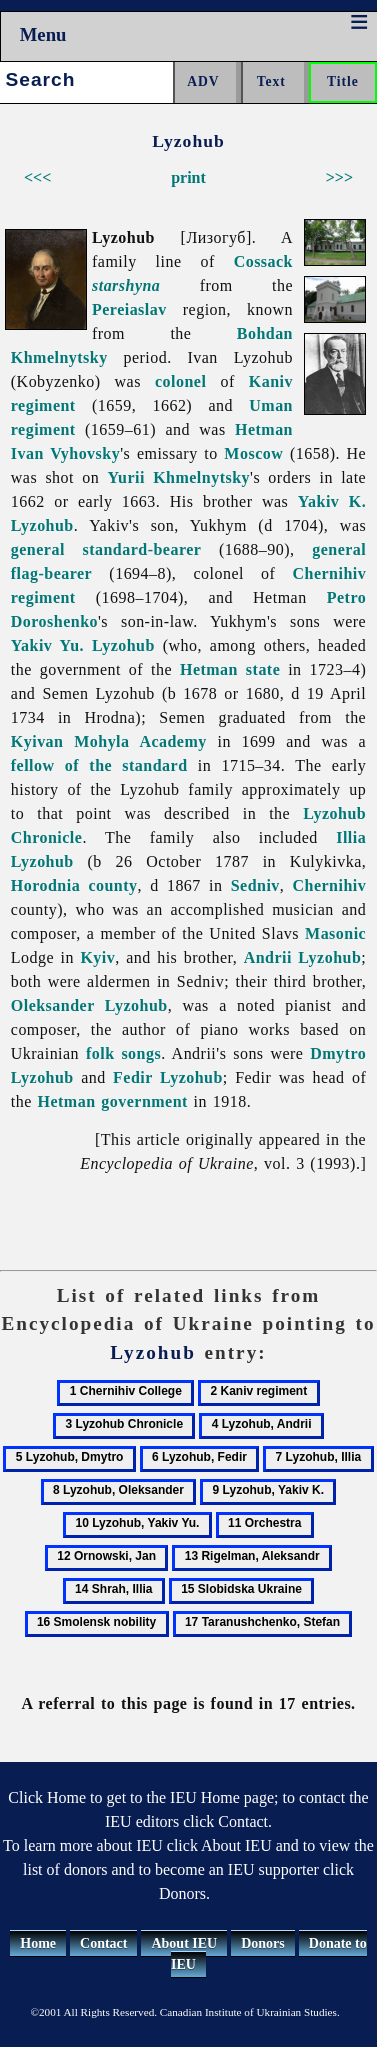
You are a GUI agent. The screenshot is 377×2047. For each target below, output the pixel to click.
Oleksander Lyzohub (89, 1005)
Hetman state (230, 669)
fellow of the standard (99, 765)
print (188, 177)
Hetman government (113, 1101)
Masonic (335, 933)
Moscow (253, 453)
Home (38, 1943)
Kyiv (97, 957)
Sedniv (255, 885)
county (112, 885)
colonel (180, 381)
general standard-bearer (106, 549)
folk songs (123, 1053)
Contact (103, 1943)
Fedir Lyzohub (168, 1077)
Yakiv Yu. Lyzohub (83, 645)
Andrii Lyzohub (303, 957)
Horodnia (45, 885)
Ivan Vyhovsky (65, 453)
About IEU (184, 1943)
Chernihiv (330, 885)
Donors (263, 1943)
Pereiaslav (129, 309)
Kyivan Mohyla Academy (109, 741)
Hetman (264, 429)
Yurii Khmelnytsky (179, 477)
